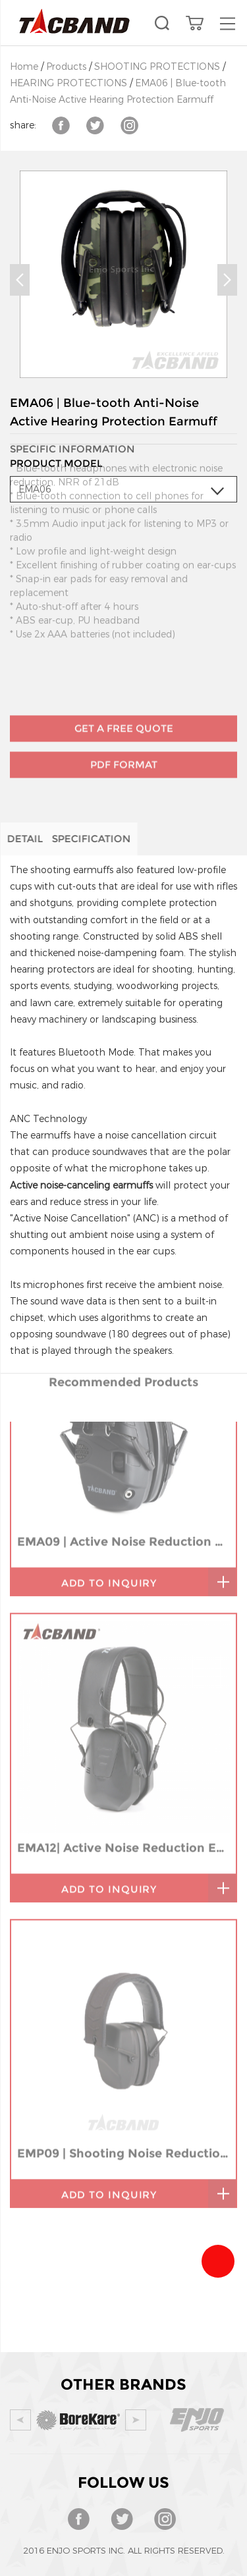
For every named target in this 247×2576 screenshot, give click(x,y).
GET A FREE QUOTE (123, 693)
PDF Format (123, 730)
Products (66, 67)
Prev (20, 280)
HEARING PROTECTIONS (68, 83)
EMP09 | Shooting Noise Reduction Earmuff (123, 1993)
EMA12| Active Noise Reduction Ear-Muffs (123, 1687)
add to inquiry (109, 1422)
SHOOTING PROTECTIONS (157, 67)
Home (24, 67)
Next (227, 280)
